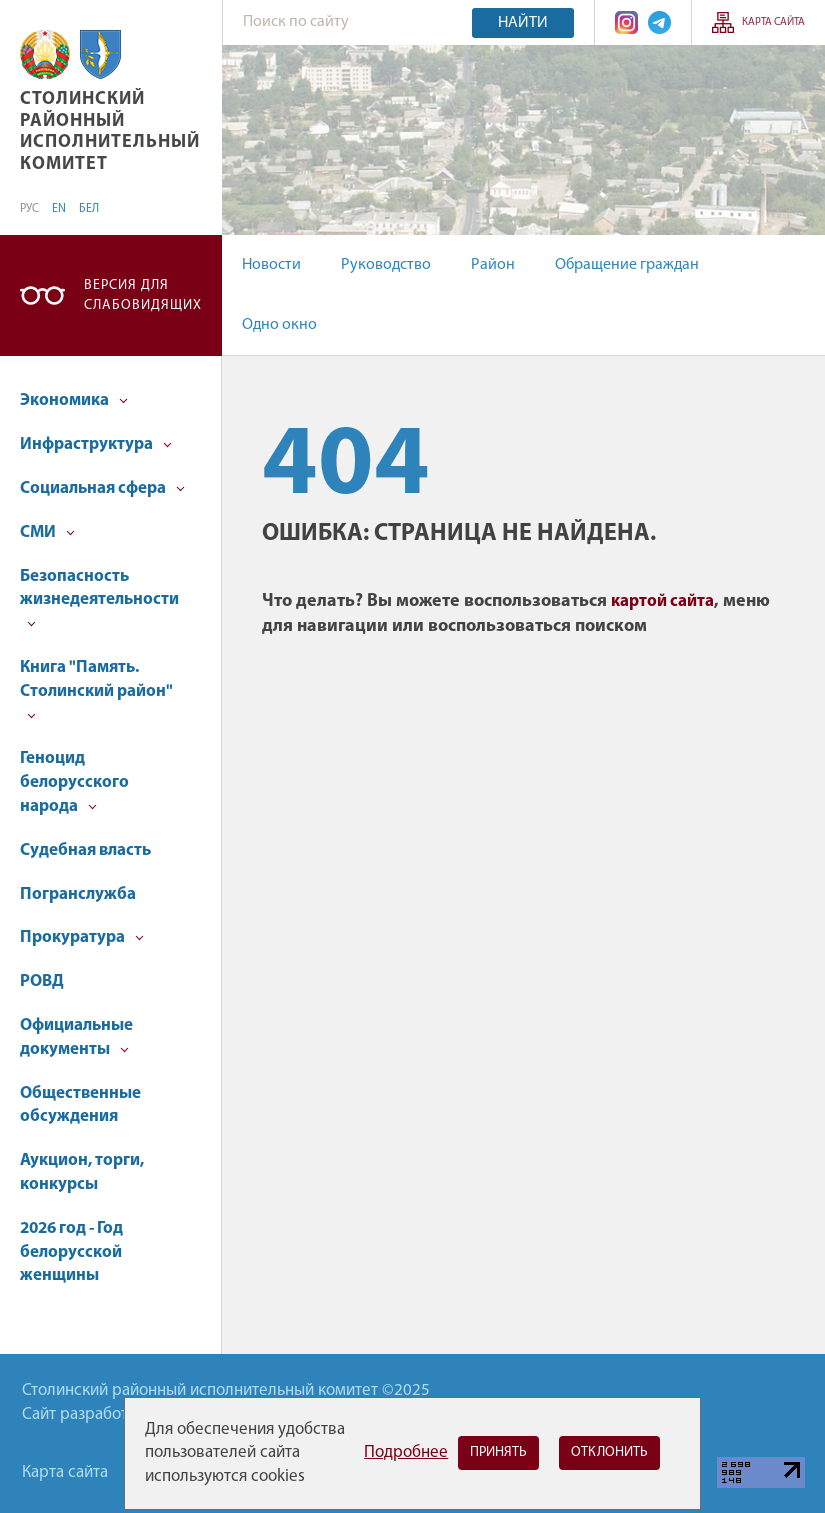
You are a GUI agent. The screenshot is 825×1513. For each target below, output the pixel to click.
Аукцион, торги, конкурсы (82, 1172)
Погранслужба (78, 894)
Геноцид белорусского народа (74, 782)
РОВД (42, 981)
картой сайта (662, 601)
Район (493, 265)
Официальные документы (76, 1037)
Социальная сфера (102, 488)
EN (59, 209)
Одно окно (279, 325)
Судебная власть (85, 850)
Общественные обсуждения (80, 1105)
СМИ (47, 532)
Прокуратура (82, 937)
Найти (523, 23)
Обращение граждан (627, 265)
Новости (271, 265)
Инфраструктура (96, 444)
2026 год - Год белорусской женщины (71, 1252)
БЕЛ (89, 209)
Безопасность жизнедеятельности (99, 598)
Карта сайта (773, 22)
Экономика (74, 400)
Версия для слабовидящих (143, 295)
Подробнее (406, 1452)
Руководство (386, 265)
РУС (29, 209)
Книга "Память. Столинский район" (96, 689)
